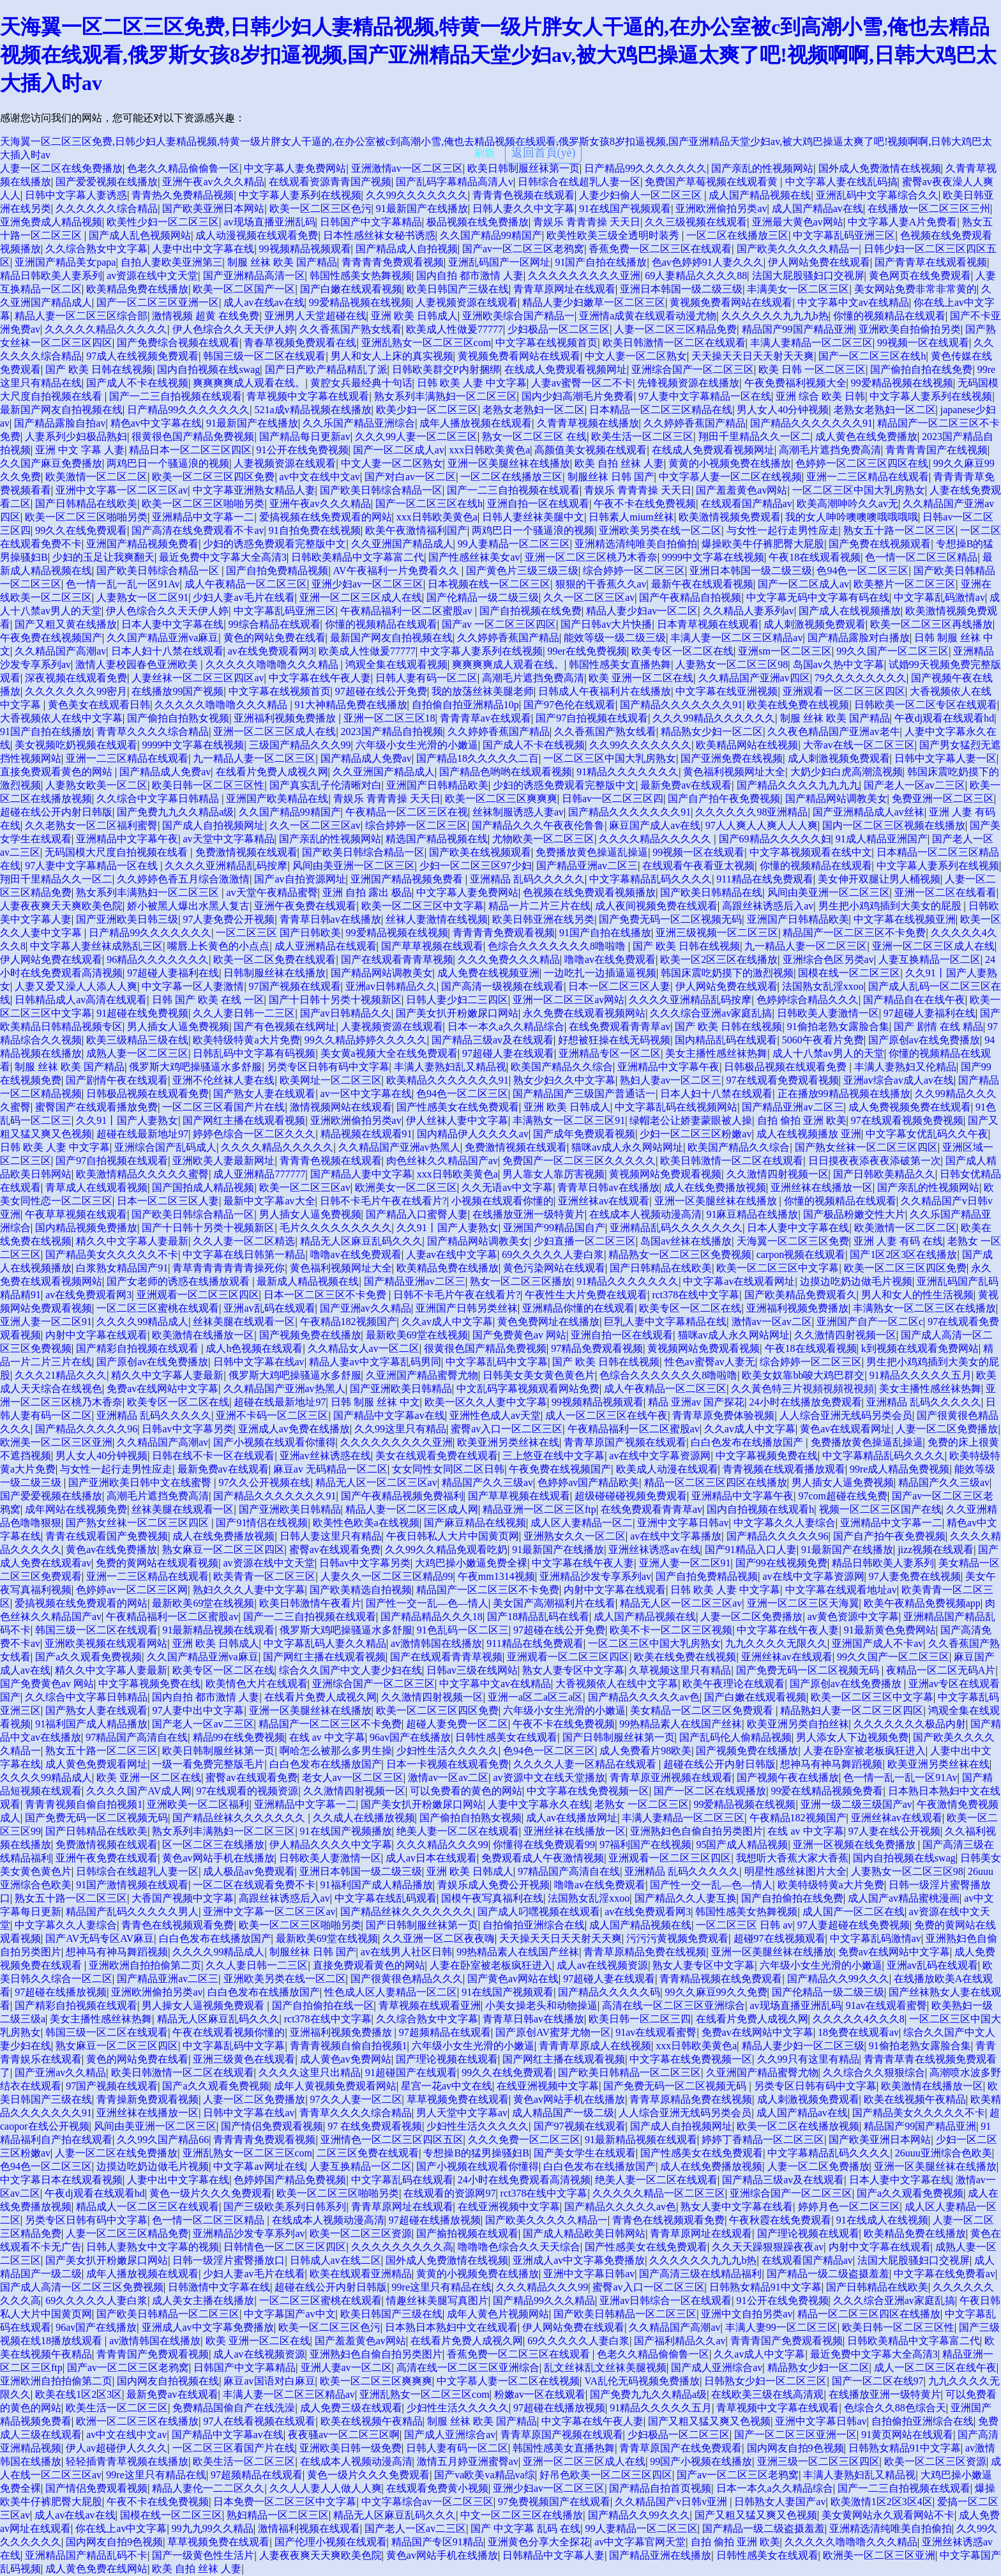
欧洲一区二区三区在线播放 (137, 2421)
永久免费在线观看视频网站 (584, 1013)
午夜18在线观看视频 (815, 557)
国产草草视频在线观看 (432, 946)
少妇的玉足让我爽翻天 (103, 557)
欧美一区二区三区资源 (361, 2233)
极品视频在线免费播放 (477, 221)
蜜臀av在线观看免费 (334, 1549)
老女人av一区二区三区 (352, 1777)
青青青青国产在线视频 (936, 449)
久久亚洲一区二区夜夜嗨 (438, 1938)
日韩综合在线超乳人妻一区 (579, 181)
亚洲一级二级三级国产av (856, 1804)
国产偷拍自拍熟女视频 (178, 718)
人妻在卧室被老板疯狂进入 (864, 1750)
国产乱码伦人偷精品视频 (735, 1737)
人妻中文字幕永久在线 (539, 1804)
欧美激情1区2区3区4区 (882, 2501)
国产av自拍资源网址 (299, 879)
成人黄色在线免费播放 (866, 436)
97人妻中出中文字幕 (198, 1710)
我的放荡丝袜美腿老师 (483, 691)
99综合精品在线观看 (274, 624)
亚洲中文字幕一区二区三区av (122, 490)
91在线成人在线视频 (882, 2220)
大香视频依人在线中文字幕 (61, 718)
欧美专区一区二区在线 (682, 651)
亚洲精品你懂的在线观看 (578, 1308)
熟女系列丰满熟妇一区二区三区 (445, 396)
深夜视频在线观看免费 (76, 677)
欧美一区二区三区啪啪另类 (203, 503)
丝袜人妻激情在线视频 (437, 919)
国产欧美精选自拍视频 (361, 1589)
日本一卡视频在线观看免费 (447, 1764)
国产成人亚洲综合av (716, 2367)
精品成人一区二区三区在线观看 (147, 2206)
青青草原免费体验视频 (723, 1415)
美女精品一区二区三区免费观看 (703, 1710)
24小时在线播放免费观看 (805, 1402)
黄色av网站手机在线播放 (218, 1857)
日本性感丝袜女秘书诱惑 (379, 235)
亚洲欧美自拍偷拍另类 (910, 329)
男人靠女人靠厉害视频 (553, 1174)
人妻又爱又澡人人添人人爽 (76, 986)
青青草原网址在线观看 (564, 289)
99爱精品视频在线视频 (360, 302)
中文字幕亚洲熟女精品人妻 (254, 490)
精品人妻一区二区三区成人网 (411, 1509)
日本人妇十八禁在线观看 (167, 651)
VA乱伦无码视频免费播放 (642, 2380)
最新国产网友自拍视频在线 (61, 409)
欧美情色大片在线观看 (257, 1683)
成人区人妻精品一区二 (582, 1522)
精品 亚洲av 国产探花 (696, 1402)
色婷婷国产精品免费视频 (290, 2179)
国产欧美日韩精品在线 (711, 892)
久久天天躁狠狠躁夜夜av (768, 2246)
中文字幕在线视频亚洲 (905, 919)
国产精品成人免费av (366, 758)
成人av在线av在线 (263, 302)
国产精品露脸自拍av (59, 423)
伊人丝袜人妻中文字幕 (457, 1120)
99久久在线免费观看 (81, 530)
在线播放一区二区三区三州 (929, 208)
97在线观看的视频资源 (247, 1790)
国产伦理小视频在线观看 (331, 2541)
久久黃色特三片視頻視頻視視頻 (802, 1388)
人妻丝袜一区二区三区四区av (198, 677)
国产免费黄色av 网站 (519, 1335)
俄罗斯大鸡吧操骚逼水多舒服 (195, 1066)
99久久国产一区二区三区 (892, 651)
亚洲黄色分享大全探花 (539, 2541)
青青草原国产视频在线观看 (625, 1442)
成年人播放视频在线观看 (475, 423)
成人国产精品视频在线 (760, 195)
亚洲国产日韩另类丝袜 (467, 1308)
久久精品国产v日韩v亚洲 (672, 2501)
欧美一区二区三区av (304, 1187)
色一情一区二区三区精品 (921, 557)
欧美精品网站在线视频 (747, 744)
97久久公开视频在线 (264, 1482)
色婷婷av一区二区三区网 (132, 1589)
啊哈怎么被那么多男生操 (336, 1750)
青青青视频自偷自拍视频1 (83, 1804)
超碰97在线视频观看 (779, 1938)
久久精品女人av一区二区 (363, 1348)
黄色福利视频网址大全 (734, 771)
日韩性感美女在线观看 (506, 1737)
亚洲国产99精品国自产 (554, 1227)
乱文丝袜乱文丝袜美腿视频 (605, 2367)
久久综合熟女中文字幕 (96, 248)
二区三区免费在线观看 (368, 2153)
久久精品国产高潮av (60, 651)
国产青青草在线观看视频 (931, 262)
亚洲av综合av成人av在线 (898, 1080)
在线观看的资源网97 (449, 2193)
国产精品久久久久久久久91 (811, 423)
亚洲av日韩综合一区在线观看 (665, 2300)
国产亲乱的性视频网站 (762, 168)
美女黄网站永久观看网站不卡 (888, 2515)
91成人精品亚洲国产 (882, 838)
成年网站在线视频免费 (76, 1509)
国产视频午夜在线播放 (788, 1777)
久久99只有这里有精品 (808, 2059)
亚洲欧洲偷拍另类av (721, 208)
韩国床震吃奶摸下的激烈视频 (727, 972)
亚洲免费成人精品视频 (51, 221)
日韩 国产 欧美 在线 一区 (208, 999)
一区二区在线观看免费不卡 (254, 1884)
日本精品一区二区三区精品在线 (660, 409)
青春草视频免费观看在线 (300, 342)
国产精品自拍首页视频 (660, 2488)
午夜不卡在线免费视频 (645, 503)
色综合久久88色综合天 (895, 2407)
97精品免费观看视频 (597, 1348)
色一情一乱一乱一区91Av (122, 584)
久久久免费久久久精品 (509, 959)
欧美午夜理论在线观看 (733, 1683)
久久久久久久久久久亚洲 (584, 275)
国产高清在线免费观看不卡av (198, 530)
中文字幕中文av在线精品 (853, 302)
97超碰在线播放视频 (61, 1992)
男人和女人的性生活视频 (917, 1294)
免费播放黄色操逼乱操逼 (592, 852)
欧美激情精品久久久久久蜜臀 (142, 1174)
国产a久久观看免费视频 (88, 1656)
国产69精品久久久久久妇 (775, 838)
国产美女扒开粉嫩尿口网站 (457, 1013)
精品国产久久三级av (487, 1482)
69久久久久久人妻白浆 (553, 1254)
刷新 (484, 153)
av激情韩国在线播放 (436, 1643)
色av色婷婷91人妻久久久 (708, 262)
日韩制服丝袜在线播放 (274, 972)
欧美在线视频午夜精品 (915, 2099)
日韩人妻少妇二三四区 (457, 999)
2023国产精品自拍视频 (392, 731)
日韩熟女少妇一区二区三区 (765, 2380)
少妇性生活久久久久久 (447, 1750)
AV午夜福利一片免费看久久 (397, 570)
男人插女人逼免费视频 (178, 1026)
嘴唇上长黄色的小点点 (218, 946)
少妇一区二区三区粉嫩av (695, 1133)
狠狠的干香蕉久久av (601, 584)
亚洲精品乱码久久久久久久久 (676, 1227)
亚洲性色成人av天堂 (495, 1415)
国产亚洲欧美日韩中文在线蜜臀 (141, 1482)
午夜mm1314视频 (496, 1576)
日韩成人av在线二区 (335, 2260)
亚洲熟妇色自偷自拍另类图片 (696, 1831)
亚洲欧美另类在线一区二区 (660, 530)
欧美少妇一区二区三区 (427, 409)
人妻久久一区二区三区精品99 (386, 1576)
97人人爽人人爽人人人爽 (761, 825)
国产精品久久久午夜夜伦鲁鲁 (538, 825)
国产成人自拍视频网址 (213, 825)
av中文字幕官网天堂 (640, 2541)
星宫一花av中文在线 (446, 2085)
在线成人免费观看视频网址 (565, 369)
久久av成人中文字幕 (447, 1321)
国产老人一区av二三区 (914, 785)
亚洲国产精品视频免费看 (142, 543)
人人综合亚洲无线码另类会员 (845, 1415)
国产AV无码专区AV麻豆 (99, 1938)
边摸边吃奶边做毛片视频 (856, 1281)
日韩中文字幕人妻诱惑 (76, 195)
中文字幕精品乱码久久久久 (650, 879)
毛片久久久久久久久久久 (336, 1227)
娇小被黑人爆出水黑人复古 (188, 905)
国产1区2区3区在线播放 (903, 1254)
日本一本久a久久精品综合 (506, 1026)
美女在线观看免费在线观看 (436, 1455)
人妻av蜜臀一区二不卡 (582, 382)
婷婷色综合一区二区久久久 (254, 1133)
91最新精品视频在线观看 (218, 1630)
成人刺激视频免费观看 (815, 624)
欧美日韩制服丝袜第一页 (523, 168)
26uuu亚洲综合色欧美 (943, 2153)
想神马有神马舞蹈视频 (831, 1764)
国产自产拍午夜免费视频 (724, 798)
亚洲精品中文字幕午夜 (127, 838)
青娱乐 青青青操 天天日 (586, 221)
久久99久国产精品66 (163, 2139)
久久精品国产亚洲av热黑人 (399, 1147)
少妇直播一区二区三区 (585, 1241)
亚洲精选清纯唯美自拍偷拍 (636, 543)
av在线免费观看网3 (271, 651)
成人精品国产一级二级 (563, 2112)
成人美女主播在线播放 (203, 2300)
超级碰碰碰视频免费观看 (631, 1495)
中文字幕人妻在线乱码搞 (841, 181)
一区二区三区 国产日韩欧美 (278, 932)
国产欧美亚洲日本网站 (213, 208)
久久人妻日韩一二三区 (244, 1013)
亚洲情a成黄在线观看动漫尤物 (647, 315)
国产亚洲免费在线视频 (732, 758)
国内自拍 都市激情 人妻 (469, 275)
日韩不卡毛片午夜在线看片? (383, 1200)
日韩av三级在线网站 (472, 1670)
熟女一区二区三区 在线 (534, 436)
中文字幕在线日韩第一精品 (244, 1254)
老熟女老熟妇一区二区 (534, 409)
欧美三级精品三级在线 (137, 1039)
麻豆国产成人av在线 (654, 825)
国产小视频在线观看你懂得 (274, 1442)
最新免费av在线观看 (686, 785)
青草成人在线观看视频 (96, 1187)
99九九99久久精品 (212, 2528)
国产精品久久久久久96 (86, 1428)
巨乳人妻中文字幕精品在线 (665, 1321)
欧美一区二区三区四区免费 (213, 476)
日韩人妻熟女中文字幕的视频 (152, 2246)
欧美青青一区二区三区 (264, 1576)
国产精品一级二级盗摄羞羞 (828, 2273)
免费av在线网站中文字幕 (162, 1388)
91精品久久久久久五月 (920, 1375)
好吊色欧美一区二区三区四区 (605, 2474)
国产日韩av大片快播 (606, 624)
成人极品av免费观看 (248, 1871)
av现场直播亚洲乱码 (269, 221)
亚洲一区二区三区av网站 (568, 999)
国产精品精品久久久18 (431, 1616)
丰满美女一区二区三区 (798, 289)
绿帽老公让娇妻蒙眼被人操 (690, 1120)
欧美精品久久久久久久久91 (447, 1080)
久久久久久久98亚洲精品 (751, 812)
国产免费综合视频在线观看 (178, 342)
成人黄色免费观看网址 (96, 1764)
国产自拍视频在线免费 (530, 610)
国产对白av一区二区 (410, 476)
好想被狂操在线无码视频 (614, 1039)
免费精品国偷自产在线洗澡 (233, 2407)
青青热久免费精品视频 (183, 195)
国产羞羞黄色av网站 (741, 490)
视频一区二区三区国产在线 (880, 1509)
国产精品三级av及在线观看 (492, 1039)
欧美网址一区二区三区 (331, 1080)
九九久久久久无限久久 (776, 1643)
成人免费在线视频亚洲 (488, 972)
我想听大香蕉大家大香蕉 (792, 1857)
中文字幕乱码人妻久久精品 (325, 1643)
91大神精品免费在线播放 (351, 704)
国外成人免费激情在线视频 (879, 168)
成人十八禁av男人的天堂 (828, 1053)
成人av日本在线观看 (431, 1857)
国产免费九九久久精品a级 (175, 812)
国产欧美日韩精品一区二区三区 (629, 2072)
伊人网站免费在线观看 (819, 262)
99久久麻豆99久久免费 (716, 1992)
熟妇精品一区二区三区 (278, 2515)
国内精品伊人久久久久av (473, 1133)
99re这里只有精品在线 (442, 2287)
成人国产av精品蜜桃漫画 (904, 1898)
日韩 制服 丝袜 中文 (375, 1402)
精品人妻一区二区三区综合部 (81, 315)
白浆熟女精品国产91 (122, 1267)
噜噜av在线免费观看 (610, 959)
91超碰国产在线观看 (411, 2072)
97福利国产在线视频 (645, 1844)
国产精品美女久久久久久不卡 (111, 1254)
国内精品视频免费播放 (86, 1227)
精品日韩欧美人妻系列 (51, 275)
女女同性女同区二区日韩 (448, 1469)
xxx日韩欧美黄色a (489, 449)
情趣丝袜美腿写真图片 (437, 2300)
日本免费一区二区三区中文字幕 (284, 2501)
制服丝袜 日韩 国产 (611, 476)
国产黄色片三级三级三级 (522, 570)
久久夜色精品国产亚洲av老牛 (833, 731)
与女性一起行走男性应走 (782, 530)
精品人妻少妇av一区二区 (642, 610)
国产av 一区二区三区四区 (499, 624)
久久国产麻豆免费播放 (51, 463)
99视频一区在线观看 (923, 342)
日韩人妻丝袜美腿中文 (533, 516)
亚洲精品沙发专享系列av (595, 1576)
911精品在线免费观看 (764, 879)
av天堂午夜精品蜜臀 (271, 892)
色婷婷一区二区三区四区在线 (861, 463)
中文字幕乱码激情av (939, 597)
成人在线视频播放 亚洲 (808, 1133)
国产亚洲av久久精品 (365, 1308)
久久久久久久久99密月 (76, 691)
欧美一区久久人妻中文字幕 (486, 1402)
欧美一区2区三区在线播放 (719, 959)
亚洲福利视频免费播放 (286, 718)
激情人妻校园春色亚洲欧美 (137, 664)
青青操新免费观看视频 (147, 2099)
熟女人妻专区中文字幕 (573, 1670)
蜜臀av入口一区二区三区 (506, 1428)
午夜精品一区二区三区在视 (406, 812)
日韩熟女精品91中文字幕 (765, 2287)
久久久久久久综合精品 (107, 208)
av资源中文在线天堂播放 (549, 1777)
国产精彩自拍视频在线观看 (138, 1348)
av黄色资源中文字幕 (853, 1616)
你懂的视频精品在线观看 (889, 315)
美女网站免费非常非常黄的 (915, 289)
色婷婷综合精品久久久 (807, 999)
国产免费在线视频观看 (880, 543)
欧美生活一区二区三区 (642, 436)
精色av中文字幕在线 (156, 423)
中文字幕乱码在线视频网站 (676, 1107)
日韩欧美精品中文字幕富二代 (357, 557)
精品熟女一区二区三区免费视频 (679, 1254)
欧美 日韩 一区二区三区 (812, 369)
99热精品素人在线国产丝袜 (680, 1723)
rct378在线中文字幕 (695, 1294)
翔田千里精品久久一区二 (754, 436)
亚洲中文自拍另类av (746, 2313)
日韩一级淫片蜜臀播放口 (228, 2260)
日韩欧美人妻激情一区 (828, 1013)
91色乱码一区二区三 (463, 1630)
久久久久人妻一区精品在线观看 (586, 1764)
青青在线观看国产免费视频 (106, 1536)
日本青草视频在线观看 (708, 624)
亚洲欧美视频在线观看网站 (106, 1643)
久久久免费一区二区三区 (524, 2139)
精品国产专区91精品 (437, 2541)
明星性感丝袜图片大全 (795, 1871)
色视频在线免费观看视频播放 (589, 892)
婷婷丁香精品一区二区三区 (763, 2139)
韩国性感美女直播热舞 (620, 664)
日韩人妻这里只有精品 (331, 1536)
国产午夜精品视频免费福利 (402, 1495)
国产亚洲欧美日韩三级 (127, 919)
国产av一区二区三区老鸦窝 (523, 248)
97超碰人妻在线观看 (508, 1053)
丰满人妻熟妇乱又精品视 (450, 1066)
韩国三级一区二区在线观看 (264, 356)
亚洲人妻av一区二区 (346, 2367)
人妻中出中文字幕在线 (203, 248)
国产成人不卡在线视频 (137, 382)
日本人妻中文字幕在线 (172, 624)
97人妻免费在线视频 (915, 1576)
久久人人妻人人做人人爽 (325, 2488)
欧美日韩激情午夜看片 (310, 1603)
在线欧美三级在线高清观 (767, 2394)
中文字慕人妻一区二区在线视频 (730, 476)
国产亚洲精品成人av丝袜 (868, 812)
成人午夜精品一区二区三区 (245, 584)
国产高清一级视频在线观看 (502, 986)
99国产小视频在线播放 (701, 2461)
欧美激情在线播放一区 (203, 1335)
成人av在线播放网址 (571, 1817)
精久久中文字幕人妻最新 (132, 1241)
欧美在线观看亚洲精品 (361, 2273)
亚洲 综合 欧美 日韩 (820, 396)
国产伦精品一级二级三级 (482, 597)
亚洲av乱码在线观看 (269, 1308)
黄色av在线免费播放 (111, 1549)
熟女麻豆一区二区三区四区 (223, 1549)
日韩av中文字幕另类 (187, 1428)
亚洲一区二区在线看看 (945, 892)
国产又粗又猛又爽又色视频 (709, 2421)
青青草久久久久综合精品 (152, 731)
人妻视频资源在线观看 (467, 302)
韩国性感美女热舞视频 (361, 275)
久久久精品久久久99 (442, 1844)
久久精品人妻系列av (748, 610)
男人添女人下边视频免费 (852, 1737)
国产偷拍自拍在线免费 (921, 369)
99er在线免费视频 (586, 651)
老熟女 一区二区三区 (641, 1804)
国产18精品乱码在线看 (538, 1616)
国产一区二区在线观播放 (710, 1790)
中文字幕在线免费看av (944, 2273)
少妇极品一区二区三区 (559, 329)
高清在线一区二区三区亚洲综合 (673, 2005)
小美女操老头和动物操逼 (541, 2005)
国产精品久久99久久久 (838, 1978)
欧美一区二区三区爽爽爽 (501, 798)
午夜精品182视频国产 (348, 1321)
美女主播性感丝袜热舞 (716, 1053)
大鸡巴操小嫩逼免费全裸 (471, 1562)
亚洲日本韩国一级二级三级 (681, 289)
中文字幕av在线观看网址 (739, 1281)
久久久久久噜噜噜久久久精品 (273, 664)
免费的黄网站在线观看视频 (157, 1562)
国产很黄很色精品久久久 (406, 1978)
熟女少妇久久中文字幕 (564, 1080)
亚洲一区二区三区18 (389, 718)
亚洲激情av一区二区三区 (407, 168)
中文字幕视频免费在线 (767, 1455)
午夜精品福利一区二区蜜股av (407, 610)
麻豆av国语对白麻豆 (269, 2380)
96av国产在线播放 (410, 1737)
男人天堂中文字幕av (462, 2112)
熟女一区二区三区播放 (521, 1281)
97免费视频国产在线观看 (554, 2501)
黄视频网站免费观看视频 (665, 1174)
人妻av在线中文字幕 (451, 1254)
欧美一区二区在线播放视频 (798, 2126)
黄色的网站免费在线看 (274, 637)
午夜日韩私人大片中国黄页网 (452, 1536)
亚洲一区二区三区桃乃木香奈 (591, 557)
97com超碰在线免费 (842, 1495)
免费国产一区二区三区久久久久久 (579, 1160)
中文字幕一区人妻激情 (193, 986)
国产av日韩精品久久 (345, 1013)
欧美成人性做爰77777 (454, 329)
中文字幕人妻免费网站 (295, 168)
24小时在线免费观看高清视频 (524, 2179)
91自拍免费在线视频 (315, 530)
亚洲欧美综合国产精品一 (518, 315)
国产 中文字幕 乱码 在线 (525, 2528)
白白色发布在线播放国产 (748, 1442)
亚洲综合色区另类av (828, 959)
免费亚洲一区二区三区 (943, 798)
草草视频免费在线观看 (458, 2099)
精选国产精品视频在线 (437, 838)
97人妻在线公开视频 (894, 1831)
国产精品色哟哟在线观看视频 (505, 771)
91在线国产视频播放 (346, 1831)
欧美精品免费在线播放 (137, 289)
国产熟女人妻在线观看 (264, 1093)
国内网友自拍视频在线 (168, 2380)
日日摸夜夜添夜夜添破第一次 (874, 1160)
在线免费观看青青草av (619, 1026)
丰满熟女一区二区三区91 (569, 1120)
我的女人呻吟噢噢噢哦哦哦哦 (851, 516)
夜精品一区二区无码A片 (941, 1670)
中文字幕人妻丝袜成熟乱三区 (96, 946)
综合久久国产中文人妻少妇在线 (350, 1670)
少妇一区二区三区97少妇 (475, 865)
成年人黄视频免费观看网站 (335, 2085)
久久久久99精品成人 (142, 1321)
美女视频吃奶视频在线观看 (76, 744)
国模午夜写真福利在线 (492, 1898)
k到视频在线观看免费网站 (920, 1348)
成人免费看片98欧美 (645, 1750)
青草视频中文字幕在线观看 (307, 396)
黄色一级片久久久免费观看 (210, 2193)
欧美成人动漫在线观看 (667, 1469)
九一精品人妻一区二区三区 (254, 758)
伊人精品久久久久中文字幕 (330, 1844)
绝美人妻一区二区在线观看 (457, 1831)
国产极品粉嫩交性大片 (854, 1214)
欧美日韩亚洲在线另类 (543, 919)
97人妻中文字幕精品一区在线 (704, 396)
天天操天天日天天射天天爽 (752, 356)
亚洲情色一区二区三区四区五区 (391, 2139)
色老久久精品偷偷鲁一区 (183, 168)
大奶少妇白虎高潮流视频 (846, 771)
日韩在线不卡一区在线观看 (213, 1455)
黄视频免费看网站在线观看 (731, 302)
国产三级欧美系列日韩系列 (284, 2206)
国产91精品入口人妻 (751, 1549)
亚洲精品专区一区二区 (610, 1053)
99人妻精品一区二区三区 (514, 543)
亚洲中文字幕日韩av (682, 1522)
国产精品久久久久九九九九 (798, 785)
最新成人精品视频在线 (308, 1281)
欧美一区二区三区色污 (320, 208)
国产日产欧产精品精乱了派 (326, 369)
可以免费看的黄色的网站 (466, 1790)
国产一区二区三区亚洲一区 (157, 302)
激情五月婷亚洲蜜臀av (467, 2461)
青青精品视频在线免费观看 (720, 1978)
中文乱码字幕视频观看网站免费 (527, 1388)
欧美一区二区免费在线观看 (274, 959)
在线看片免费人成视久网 (272, 771)
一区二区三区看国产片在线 (223, 1107)
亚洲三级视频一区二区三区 (717, 932)
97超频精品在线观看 (445, 2032)
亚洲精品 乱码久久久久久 (527, 879)
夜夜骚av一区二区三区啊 (344, 2434)
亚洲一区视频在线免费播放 (855, 1844)
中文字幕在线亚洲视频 (726, 691)
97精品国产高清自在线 (137, 1737)
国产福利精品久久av (679, 2340)
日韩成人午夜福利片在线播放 (604, 691)
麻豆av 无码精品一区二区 (330, 1469)
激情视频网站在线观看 (341, 1107)
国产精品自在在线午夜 (914, 999)
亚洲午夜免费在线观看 (305, 905)
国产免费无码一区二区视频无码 (670, 919)
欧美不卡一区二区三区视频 (671, 1630)
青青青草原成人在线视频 (595, 2045)
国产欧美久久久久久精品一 (798, 248)
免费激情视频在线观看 (246, 852)
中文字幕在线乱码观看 (386, 1898)
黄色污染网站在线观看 (554, 1267)
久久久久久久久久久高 (402, 2246)
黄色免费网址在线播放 (548, 1321)
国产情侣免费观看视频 (272, 2126)
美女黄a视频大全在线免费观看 (389, 1053)
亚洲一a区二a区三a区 (535, 1697)
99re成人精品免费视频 (899, 1469)
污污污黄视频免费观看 (677, 1938)
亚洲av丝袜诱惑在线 (325, 1455)
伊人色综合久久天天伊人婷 (233, 329)
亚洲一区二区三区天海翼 (803, 1603)
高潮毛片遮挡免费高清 (830, 449)
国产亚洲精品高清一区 (254, 275)
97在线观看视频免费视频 (907, 1120)
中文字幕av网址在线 (259, 2166)
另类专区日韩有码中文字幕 (328, 1066)
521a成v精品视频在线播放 (312, 409)
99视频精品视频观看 (305, 248)
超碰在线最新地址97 (142, 1133)
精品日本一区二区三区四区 (190, 449)
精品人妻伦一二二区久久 (208, 2488)
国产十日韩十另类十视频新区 (335, 999)
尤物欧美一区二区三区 (543, 838)
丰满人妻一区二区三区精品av (736, 637)
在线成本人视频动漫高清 (645, 1214)
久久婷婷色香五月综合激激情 (183, 879)
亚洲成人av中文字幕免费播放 (579, 2260)
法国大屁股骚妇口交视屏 (808, 275)
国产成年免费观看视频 (584, 1133)
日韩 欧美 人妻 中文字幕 (472, 382)
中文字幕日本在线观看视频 (61, 2179)
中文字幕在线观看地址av (841, 1589)
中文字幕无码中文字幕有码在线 (817, 597)
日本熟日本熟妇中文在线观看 (451, 2327)
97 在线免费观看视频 (374, 2126)
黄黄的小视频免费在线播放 (729, 463)
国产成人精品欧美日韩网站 (584, 2233)
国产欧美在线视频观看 (480, 852)
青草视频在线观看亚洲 (430, 2005)
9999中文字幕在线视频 (713, 557)
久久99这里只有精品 (400, 1428)
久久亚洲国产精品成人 (402, 543)
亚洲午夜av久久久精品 (213, 181)
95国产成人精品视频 (742, 1844)
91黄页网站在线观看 (907, 2434)
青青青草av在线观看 (485, 718)
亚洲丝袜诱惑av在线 (654, 1549)
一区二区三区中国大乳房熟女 (858, 490)
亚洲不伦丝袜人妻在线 (223, 1080)
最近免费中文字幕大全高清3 (223, 557)
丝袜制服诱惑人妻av (518, 812)
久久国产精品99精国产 (491, 235)
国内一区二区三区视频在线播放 (893, 825)
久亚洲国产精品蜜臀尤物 (422, 1375)
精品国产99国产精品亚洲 (798, 329)
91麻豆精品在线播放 (752, 1214)
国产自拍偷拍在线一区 (323, 2005)
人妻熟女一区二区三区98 (731, 664)
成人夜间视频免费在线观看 (656, 905)
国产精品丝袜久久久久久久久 (240, 1817)
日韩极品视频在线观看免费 (786, 1066)
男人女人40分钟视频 (783, 409)
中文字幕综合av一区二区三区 (427, 2501)
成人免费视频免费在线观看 (909, 1107)
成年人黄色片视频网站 (498, 2313)
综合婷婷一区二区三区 (634, 570)
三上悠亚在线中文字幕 (553, 1455)
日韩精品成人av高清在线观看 (81, 999)
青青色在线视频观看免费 (177, 1925)
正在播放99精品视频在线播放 (844, 1093)
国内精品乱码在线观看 (726, 1039)
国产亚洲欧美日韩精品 (401, 1388)
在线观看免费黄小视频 (437, 2488)
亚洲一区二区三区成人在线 (360, 597)
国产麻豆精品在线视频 (475, 1522)
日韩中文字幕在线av (259, 1361)
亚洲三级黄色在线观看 (244, 2059)
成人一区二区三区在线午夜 (606, 1415)
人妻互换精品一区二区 (929, 959)
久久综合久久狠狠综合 (874, 2072)
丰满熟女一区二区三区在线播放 (924, 1308)
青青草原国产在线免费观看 (680, 2448)
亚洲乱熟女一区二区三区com (426, 342)
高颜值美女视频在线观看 (590, 449)
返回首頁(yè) (543, 152)
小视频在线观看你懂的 (502, 1200)
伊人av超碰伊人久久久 (116, 2448)
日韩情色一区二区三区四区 (284, 2246)
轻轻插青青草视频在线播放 (127, 2461)
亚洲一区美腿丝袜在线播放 (509, 463)
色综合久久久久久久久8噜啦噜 (558, 946)
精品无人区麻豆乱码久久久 (361, 1241)
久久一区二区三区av (589, 597)
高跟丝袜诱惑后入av (767, 905)
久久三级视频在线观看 (696, 221)
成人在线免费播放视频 (715, 1187)
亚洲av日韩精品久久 (391, 986)
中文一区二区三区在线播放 (521, 2515)
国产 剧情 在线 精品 (938, 1026)
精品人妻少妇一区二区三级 (803, 2045)
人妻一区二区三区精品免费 (675, 329)
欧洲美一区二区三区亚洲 (56, 1442)
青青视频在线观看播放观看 (784, 1469)
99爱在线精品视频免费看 (827, 1790)
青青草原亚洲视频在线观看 (671, 1777)
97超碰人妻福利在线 (173, 972)
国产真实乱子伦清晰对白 (325, 785)
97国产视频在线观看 (295, 986)
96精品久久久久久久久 (158, 959)
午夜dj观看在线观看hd (944, 718)
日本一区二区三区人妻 (619, 986)
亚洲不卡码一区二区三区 (272, 1415)
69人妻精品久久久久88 (696, 275)
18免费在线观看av (858, 2032)
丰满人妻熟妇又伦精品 (905, 1066)
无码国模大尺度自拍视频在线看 (117, 852)
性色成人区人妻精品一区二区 (390, 1992)
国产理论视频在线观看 (447, 2059)
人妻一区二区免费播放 (947, 1428)
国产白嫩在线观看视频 (351, 289)
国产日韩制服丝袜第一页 (618, 1737)
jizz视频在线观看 (936, 1549)
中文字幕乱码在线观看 (402, 2179)
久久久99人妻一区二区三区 (416, 436)
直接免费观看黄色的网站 (57, 771)
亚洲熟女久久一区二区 (574, 1536)
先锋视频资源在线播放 (688, 382)
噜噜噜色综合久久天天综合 (519, 2246)
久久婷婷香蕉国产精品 (695, 423)
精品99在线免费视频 (239, 1737)
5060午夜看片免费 (823, 1039)
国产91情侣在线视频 (262, 1522)
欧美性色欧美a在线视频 (366, 1522)
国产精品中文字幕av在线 (389, 1415)
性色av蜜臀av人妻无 (710, 1361)
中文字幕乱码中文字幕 (497, 1361)
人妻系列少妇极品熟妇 (76, 436)
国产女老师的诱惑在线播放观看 (179, 1281)
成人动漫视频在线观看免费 (256, 235)
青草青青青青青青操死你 (228, 1267)
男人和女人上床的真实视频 (392, 356)
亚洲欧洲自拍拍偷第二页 (145, 1965)
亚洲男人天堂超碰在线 (315, 315)
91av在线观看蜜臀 (886, 2005)
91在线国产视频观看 (625, 208)
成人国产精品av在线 (817, 208)
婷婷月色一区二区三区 (849, 2206)
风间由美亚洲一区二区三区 (353, 865)
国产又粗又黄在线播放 (66, 624)
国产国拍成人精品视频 (203, 1187)
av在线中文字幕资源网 (660, 1455)
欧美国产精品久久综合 (562, 1066)
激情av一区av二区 (772, 1321)
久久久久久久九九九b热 (775, 315)
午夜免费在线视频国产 (51, 637)
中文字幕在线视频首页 (546, 342)
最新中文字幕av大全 (269, 1200)
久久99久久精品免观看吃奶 (446, 1549)
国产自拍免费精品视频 (277, 570)
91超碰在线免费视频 (142, 1013)
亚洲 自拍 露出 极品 (367, 892)
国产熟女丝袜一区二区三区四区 (866, 1147)
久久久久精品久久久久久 (656, 838)
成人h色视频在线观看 (254, 1348)
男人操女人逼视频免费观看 (204, 2005)
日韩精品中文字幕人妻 (553, 2555)
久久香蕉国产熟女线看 (350, 329)
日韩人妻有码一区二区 (426, 677)
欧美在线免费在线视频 (798, 704)
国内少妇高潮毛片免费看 (578, 396)
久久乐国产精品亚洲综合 (359, 423)
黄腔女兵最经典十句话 (361, 382)
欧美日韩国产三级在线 (458, 289)
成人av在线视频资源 (602, 1965)
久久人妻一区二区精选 (244, 1241)
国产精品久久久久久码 (609, 1992)
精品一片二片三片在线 (539, 905)
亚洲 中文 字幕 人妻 (79, 449)
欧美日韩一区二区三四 (640, 2018)
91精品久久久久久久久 (627, 771)
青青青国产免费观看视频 (786, 2340)
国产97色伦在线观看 (569, 704)
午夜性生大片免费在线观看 (586, 1294)
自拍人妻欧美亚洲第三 (172, 262)
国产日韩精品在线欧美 (86, 503)
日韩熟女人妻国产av (779, 2501)
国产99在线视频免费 (781, 1562)
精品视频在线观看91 (366, 1133)
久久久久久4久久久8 (859, 2018)
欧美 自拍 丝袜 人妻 (619, 463)
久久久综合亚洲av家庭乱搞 (711, 1013)
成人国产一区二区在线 (853, 1911)
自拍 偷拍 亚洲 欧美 (802, 1120)
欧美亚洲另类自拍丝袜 (798, 1723)
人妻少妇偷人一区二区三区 (641, 195)
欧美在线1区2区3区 (78, 2394)
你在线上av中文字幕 (121, 2528)
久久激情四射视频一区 (777, 1174)
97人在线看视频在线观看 (259, 2421)
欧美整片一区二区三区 (905, 584)
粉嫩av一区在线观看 (539, 2394)
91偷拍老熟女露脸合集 (838, 1026)
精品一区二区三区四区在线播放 (715, 1482)
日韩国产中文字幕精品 (371, 221)
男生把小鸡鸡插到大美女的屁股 (891, 905)
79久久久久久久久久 (861, 677)
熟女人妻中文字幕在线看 (737, 2206)
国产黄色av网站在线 (513, 1978)
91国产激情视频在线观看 (132, 1884)
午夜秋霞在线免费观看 (780, 2220)
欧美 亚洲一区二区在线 (641, 677)
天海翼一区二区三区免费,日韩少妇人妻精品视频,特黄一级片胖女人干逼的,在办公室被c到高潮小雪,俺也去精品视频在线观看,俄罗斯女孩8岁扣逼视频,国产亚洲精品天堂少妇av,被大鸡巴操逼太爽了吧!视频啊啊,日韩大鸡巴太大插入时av (498, 55)
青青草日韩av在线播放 (330, 919)
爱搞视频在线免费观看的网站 (325, 516)
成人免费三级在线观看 (351, 2407)
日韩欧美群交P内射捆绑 (446, 369)
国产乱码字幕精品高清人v (454, 181)
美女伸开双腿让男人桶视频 (879, 879)
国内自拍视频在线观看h (760, 1509)
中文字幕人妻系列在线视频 (300, 195)
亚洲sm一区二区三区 (785, 651)
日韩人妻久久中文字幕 (523, 208)
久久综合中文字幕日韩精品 (159, 798)
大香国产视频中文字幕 (183, 1898)
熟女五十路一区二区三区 (899, 530)
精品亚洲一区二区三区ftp (539, 1509)
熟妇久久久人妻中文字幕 (249, 1589)
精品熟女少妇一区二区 (712, 731)
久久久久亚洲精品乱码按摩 (226, 865)
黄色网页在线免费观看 (920, 275)
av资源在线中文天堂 (152, 275)
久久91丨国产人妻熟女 (127, 1120)
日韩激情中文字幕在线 (219, 2287)
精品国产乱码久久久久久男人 (132, 1911)
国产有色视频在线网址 (285, 1026)
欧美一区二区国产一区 (244, 289)
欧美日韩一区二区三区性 (208, 785)
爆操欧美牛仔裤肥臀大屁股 (763, 543)
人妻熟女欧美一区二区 (96, 785)
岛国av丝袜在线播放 (686, 1241)
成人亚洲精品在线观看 (326, 946)
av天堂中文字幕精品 (228, 838)
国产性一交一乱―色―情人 (427, 1603)
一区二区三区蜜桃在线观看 (157, 1308)
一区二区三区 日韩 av (744, 1925)
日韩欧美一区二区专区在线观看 (925, 704)
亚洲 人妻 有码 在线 (898, 1241)
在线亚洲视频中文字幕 (548, 2085)
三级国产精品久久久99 (300, 744)
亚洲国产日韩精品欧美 (437, 785)
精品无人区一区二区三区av (376, 1482)
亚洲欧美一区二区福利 (198, 1804)
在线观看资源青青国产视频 (330, 181)
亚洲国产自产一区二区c (870, 1321)
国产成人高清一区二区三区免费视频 (81, 2287)
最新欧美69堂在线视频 (417, 1335)
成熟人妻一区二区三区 (137, 1053)
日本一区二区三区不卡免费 (326, 1294)
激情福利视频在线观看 (309, 2528)
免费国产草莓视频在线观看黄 (712, 181)
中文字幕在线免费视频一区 (588, 1790)
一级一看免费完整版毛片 (208, 1764)
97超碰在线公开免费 (381, 691)
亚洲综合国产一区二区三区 (692, 369)
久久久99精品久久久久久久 (713, 718)
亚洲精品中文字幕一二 (203, 516)
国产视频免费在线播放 (310, 1335)
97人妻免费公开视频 (229, 919)
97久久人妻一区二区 (356, 2099)
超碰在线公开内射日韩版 (56, 812)
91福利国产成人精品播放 (91, 1723)
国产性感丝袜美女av (474, 557)
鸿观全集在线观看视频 (396, 664)
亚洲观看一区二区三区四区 (844, 691)
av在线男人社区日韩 (406, 1951)
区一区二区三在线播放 (213, 1844)
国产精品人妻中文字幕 (361, 1174)
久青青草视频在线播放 (588, 423)
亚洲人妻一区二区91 (46, 1321)
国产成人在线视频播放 (850, 610)
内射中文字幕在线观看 (96, 1335)
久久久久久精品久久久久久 (106, 329)
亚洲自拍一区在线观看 (538, 503)
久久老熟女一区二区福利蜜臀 (91, 825)
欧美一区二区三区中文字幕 (422, 905)
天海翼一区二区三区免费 (793, 1241)
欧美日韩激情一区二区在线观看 (674, 342)
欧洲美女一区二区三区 (406, 1187)
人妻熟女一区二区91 (142, 597)
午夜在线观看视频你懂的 (228, 2032)
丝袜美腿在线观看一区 (244, 1321)
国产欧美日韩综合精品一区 (381, 490)
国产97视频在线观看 (580, 2126)
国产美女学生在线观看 (585, 2153)
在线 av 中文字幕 (327, 1737)
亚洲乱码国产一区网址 (499, 262)
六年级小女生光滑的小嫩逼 (417, 744)
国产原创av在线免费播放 (924, 1039)
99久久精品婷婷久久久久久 (366, 1039)
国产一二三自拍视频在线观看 (175, 396)
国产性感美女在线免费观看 (457, 1107)
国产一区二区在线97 (878, 2380)
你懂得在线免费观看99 (544, 1844)
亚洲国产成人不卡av (877, 1643)
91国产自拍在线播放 (601, 262)
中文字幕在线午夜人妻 (320, 677)
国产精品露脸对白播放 (859, 637)
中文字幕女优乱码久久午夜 (927, 1133)
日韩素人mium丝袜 (631, 516)
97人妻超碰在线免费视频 (853, 1925)
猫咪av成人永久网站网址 (627, 1147)
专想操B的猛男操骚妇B (476, 2153)
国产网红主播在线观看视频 (244, 1120)
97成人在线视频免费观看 (142, 356)
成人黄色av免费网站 (345, 2059)
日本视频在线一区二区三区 (489, 584)
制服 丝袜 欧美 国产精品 (282, 262)
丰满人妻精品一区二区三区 (811, 342)
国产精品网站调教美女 (836, 798)
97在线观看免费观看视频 (782, 1080)
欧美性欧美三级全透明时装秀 (614, 235)
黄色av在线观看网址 (845, 1428)
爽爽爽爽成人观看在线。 (249, 382)
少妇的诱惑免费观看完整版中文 (274, 543)
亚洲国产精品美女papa (65, 262)
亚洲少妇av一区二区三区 (367, 584)
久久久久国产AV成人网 (139, 1790)
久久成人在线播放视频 (364, 1817)
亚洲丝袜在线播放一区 (822, 1187)
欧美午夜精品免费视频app (922, 1603)
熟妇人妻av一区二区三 (670, 1080)
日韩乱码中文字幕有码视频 (254, 1053)
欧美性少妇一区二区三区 (163, 221)
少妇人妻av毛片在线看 (243, 597)
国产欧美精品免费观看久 (800, 1294)
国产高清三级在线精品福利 (700, 2273)
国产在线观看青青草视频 (397, 959)
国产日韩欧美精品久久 (884, 1174)
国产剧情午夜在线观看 (117, 1080)
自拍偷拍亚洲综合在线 (534, 1925)
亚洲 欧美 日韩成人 (414, 315)
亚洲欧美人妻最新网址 (223, 1160)
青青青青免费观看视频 (393, 262)
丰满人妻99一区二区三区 (781, 2327)
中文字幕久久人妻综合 (785, 1522)
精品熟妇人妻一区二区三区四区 (851, 1710)
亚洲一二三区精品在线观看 (867, 476)
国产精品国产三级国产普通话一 (584, 1093)
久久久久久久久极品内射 (910, 1723)
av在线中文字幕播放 (675, 1536)
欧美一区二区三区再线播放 (931, 624)
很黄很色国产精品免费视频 (193, 436)
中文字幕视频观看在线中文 (810, 852)
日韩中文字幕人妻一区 (945, 758)
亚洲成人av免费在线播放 (294, 1428)
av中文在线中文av (320, 476)
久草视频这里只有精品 (680, 1670)
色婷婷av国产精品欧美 (588, 1482)
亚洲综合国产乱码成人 (165, 1147)
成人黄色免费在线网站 (96, 2568)
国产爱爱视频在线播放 (107, 181)
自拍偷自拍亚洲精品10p (465, 704)
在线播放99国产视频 (177, 691)
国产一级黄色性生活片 (203, 2555)
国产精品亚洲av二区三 (587, 865)
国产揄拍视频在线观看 (467, 2233)
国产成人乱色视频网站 (140, 235)
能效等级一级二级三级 (615, 637)
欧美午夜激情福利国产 (416, 530)
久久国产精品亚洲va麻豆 (162, 637)
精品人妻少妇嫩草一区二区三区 (593, 302)
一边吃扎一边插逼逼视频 (600, 972)
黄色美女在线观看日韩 (99, 704)
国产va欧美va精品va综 (484, 2474)
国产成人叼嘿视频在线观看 (539, 1911)
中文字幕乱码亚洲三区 (844, 235)
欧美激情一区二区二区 (96, 476)
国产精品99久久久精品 (544, 2300)
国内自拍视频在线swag (208, 369)
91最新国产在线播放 (422, 208)
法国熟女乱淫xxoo (823, 986)
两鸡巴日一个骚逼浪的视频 (168, 463)
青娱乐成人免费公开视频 (493, 1884)
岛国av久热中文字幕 (838, 664)
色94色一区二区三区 (862, 570)
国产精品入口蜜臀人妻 (417, 1214)
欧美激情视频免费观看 (730, 516)
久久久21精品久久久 (61, 1375)
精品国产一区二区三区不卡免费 (854, 932)
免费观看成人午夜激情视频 (542, 1857)
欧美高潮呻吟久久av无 (847, 503)
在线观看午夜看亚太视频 (698, 865)
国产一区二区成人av (398, 449)
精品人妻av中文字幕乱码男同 (375, 1361)
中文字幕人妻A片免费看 (903, 221)
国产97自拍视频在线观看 (592, 718)
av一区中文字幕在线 (366, 1093)
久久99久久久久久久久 (417, 195)
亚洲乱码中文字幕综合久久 (877, 195)
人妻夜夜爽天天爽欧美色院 (61, 905)
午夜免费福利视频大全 (795, 382)
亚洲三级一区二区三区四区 (818, 2461)
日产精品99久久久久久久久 (645, 168)
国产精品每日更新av (304, 436)
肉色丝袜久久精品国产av (442, 1160)
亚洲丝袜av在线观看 (603, 1200)
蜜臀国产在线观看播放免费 (96, 1107)
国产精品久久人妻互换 (686, 1898)
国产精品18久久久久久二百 (477, 758)
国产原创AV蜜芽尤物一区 (553, 2032)
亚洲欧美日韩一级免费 (350, 2448)
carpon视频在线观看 (801, 1254)
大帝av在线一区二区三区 (859, 744)
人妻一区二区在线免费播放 (61, 168)
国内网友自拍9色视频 (795, 2448)
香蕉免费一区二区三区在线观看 (660, 248)
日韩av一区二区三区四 (612, 798)
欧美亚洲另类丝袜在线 (508, 1442)
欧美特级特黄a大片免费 (246, 1039)
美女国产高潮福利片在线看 (554, 1603)
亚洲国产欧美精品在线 (277, 798)
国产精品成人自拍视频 (407, 248)
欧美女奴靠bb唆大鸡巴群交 (803, 1375)
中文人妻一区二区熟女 (636, 356)
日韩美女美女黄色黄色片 (539, 1375)
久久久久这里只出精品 (310, 2072)
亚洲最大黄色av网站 (797, 221)
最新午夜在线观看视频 (702, 584)
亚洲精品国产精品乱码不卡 (86, 2555)
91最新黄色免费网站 (890, 1630)
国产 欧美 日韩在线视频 (99, 369)
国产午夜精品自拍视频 (690, 597)
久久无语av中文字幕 (507, 1187)
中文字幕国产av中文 (289, 2313)
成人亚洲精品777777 (259, 1174)
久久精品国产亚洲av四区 (754, 677)
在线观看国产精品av (746, 503)
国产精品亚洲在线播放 (660, 2555)
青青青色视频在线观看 (523, 195)
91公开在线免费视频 (303, 449)
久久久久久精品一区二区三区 (658, 2193)
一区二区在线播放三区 (737, 235)
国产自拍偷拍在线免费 (792, 1898)
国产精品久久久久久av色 (644, 1697)
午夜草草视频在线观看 (76, 1214)
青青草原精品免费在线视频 (644, 1951)
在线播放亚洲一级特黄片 (528, 1214)
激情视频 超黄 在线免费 (205, 315)
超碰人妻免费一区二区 (457, 1723)
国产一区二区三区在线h (872, 356)
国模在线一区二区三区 (849, 972)
